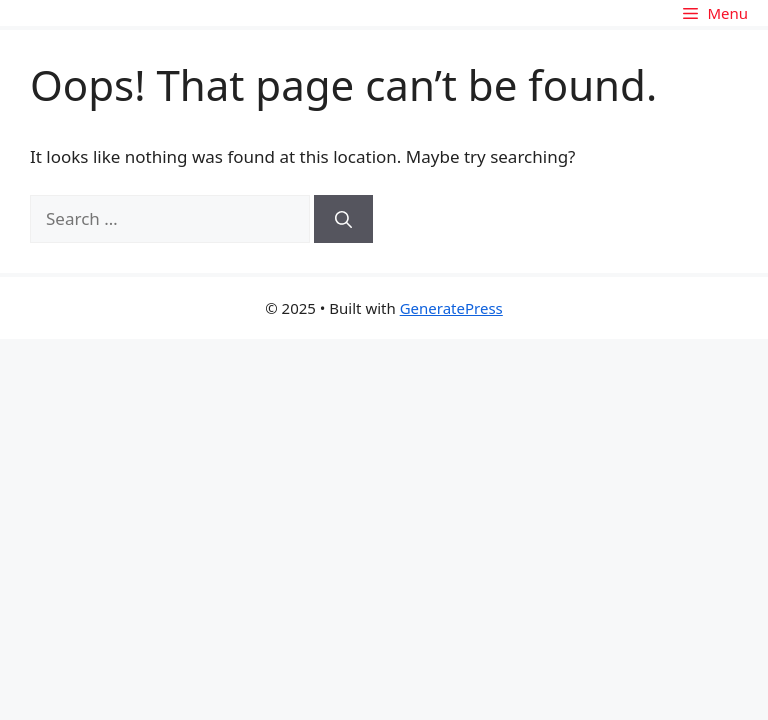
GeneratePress (451, 308)
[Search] (343, 219)
